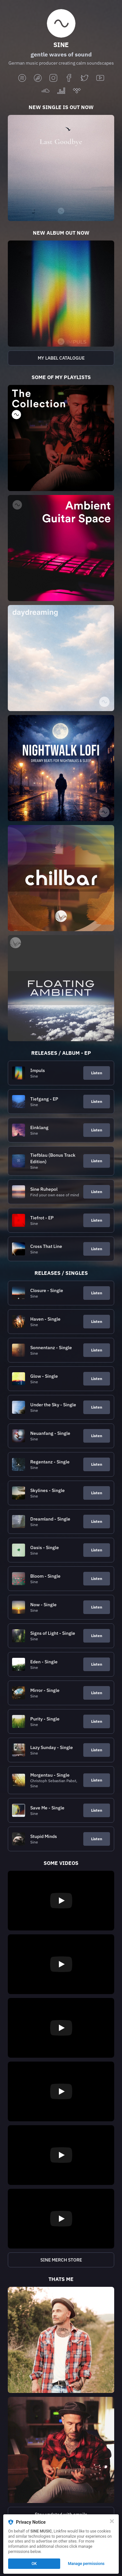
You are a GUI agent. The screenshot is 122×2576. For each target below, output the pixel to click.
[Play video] (61, 1900)
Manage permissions (86, 2563)
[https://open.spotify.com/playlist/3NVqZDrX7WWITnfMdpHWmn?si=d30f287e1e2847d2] (61, 768)
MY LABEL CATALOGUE (61, 358)
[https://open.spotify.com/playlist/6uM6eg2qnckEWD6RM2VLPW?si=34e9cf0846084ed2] (61, 658)
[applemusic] (38, 78)
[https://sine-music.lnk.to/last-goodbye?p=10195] (61, 168)
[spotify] (22, 78)
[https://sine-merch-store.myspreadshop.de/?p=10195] (61, 2259)
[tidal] (77, 91)
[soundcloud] (45, 91)
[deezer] (61, 91)
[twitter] (84, 78)
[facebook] (69, 78)
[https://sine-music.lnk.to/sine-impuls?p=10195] (61, 293)
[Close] (112, 2521)
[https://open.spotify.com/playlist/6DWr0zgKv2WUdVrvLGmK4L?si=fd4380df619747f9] (61, 548)
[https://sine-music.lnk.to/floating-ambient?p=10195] (61, 988)
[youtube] (100, 78)
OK (34, 2563)
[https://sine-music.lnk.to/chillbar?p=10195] (61, 878)
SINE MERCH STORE (61, 2260)
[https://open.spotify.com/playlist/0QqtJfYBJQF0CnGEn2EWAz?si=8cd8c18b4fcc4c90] (61, 358)
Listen (96, 1072)
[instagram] (53, 78)
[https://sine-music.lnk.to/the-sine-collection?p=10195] (61, 438)
